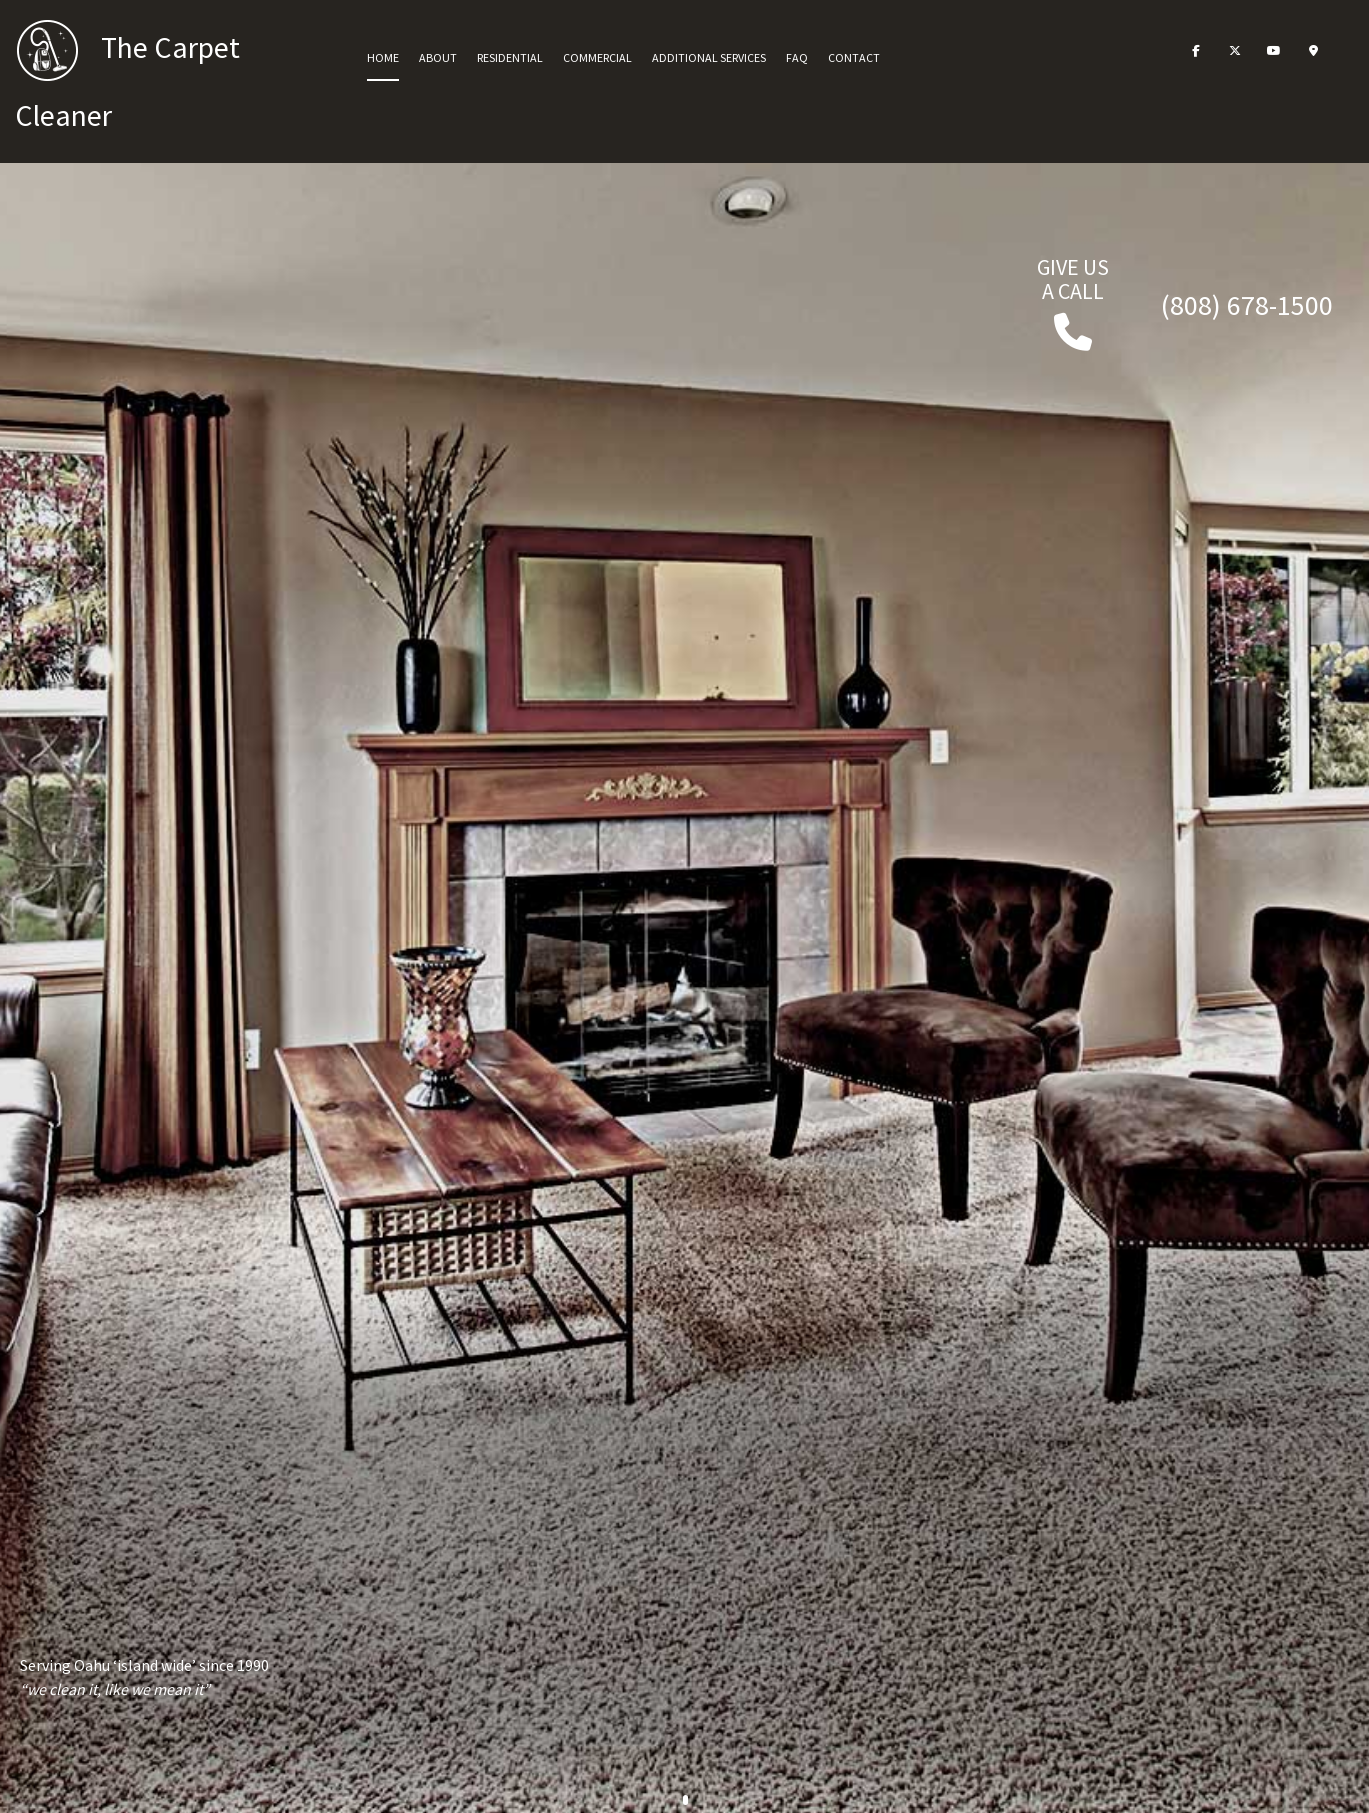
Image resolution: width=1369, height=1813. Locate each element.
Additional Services (709, 57)
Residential (510, 57)
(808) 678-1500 (1247, 305)
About (438, 57)
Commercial (597, 57)
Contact (854, 57)
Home (383, 57)
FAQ (797, 57)
